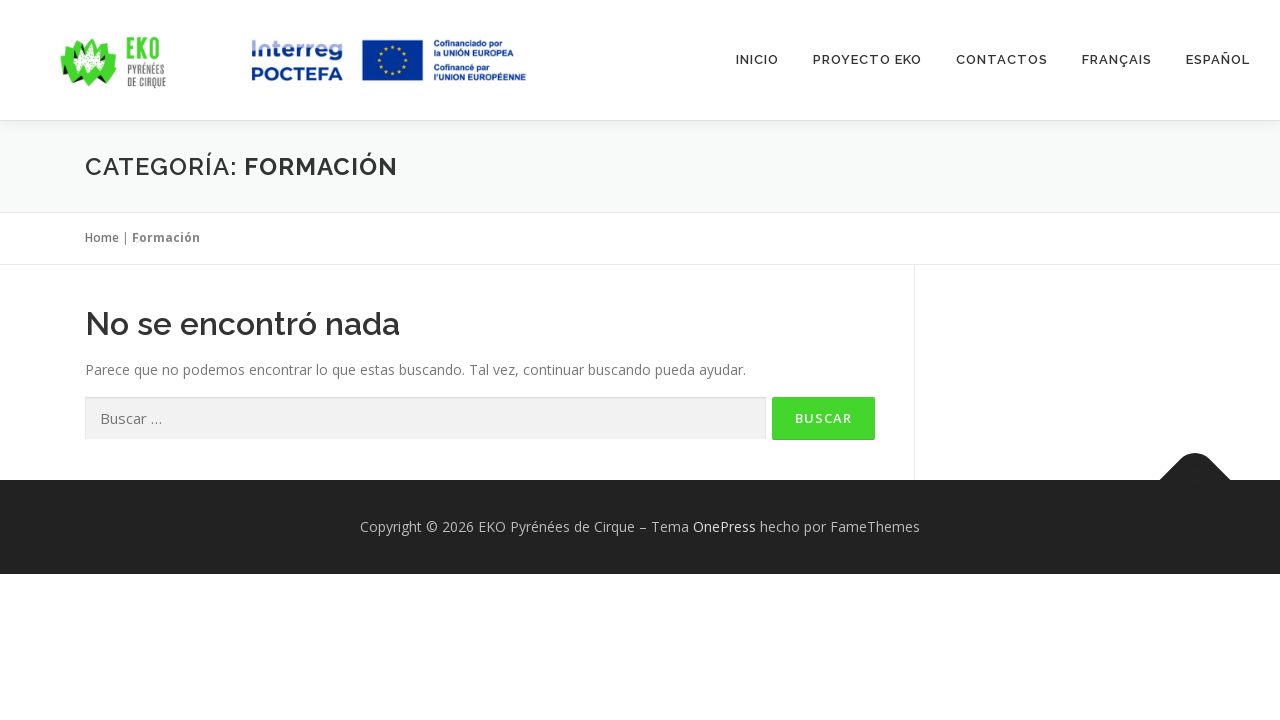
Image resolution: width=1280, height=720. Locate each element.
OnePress (724, 526)
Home (102, 237)
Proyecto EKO (867, 59)
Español (1218, 59)
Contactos (1002, 59)
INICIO (757, 59)
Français (1117, 59)
